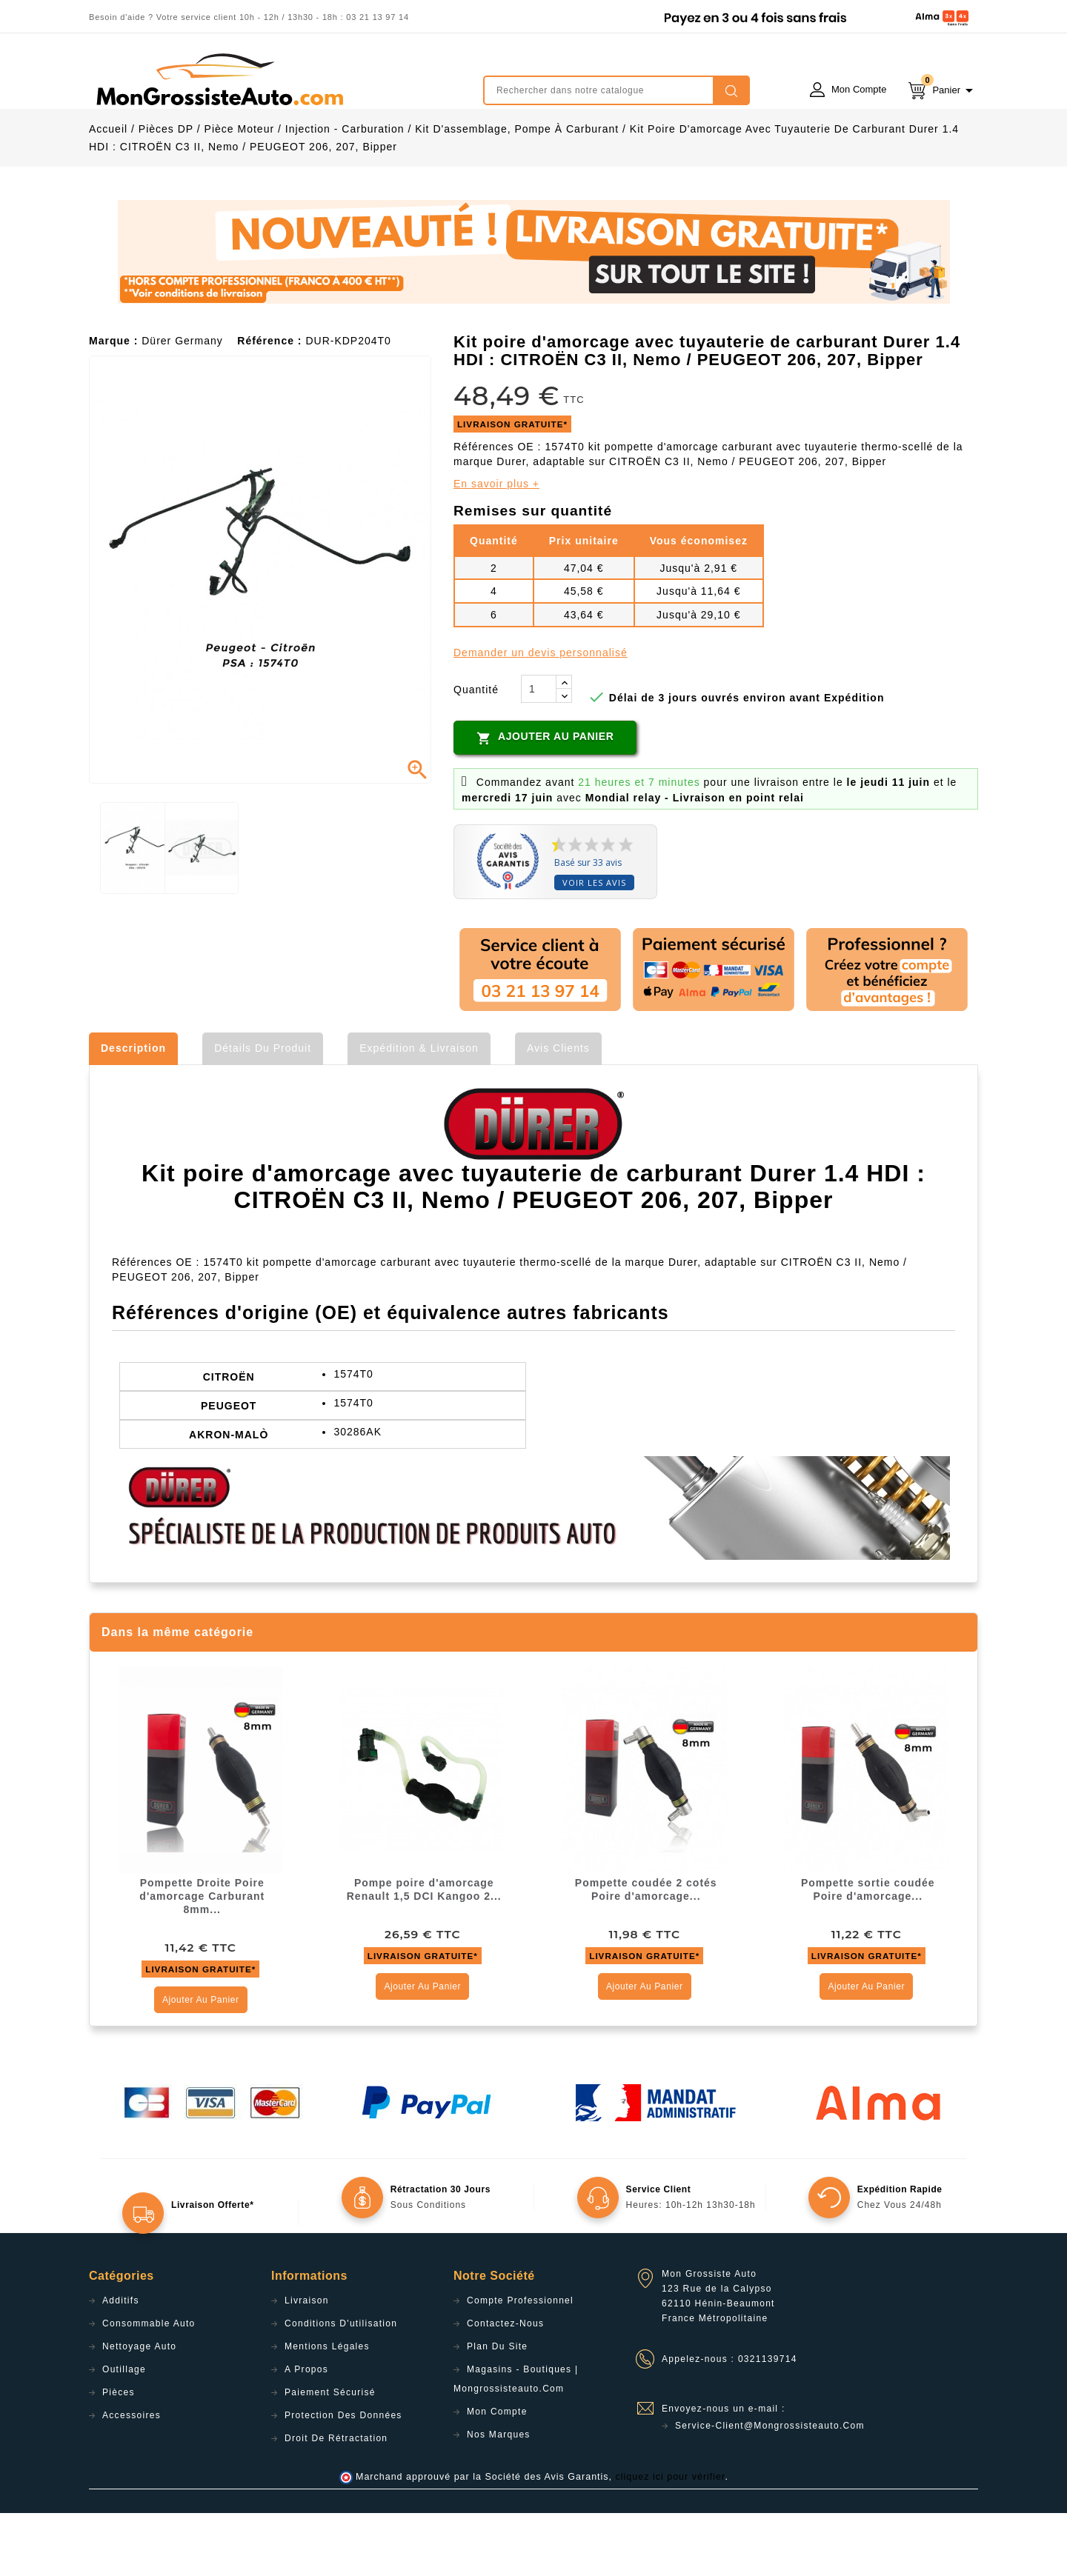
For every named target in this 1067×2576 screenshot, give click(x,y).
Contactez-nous (505, 2386)
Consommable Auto (149, 2386)
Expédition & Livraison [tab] (419, 1111)
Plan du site (497, 2409)
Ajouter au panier (545, 801)
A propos (306, 2432)
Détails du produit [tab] (262, 1111)
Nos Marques (499, 2497)
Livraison (307, 2363)
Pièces (118, 2455)
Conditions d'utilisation (341, 2386)
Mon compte (497, 2474)
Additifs (120, 2363)
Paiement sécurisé (330, 2455)
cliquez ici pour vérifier (670, 2540)
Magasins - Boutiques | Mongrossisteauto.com (515, 2442)
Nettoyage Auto (139, 2409)
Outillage (124, 2432)
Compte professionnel (520, 2363)
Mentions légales (327, 2409)
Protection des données (343, 2478)
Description (133, 1111)
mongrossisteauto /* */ (218, 79)
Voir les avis (594, 945)
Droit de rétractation (336, 2501)
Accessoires (131, 2478)
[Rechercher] (616, 90)
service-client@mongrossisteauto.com (770, 2488)
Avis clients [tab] (558, 1111)
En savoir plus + (496, 547)
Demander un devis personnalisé (540, 715)
